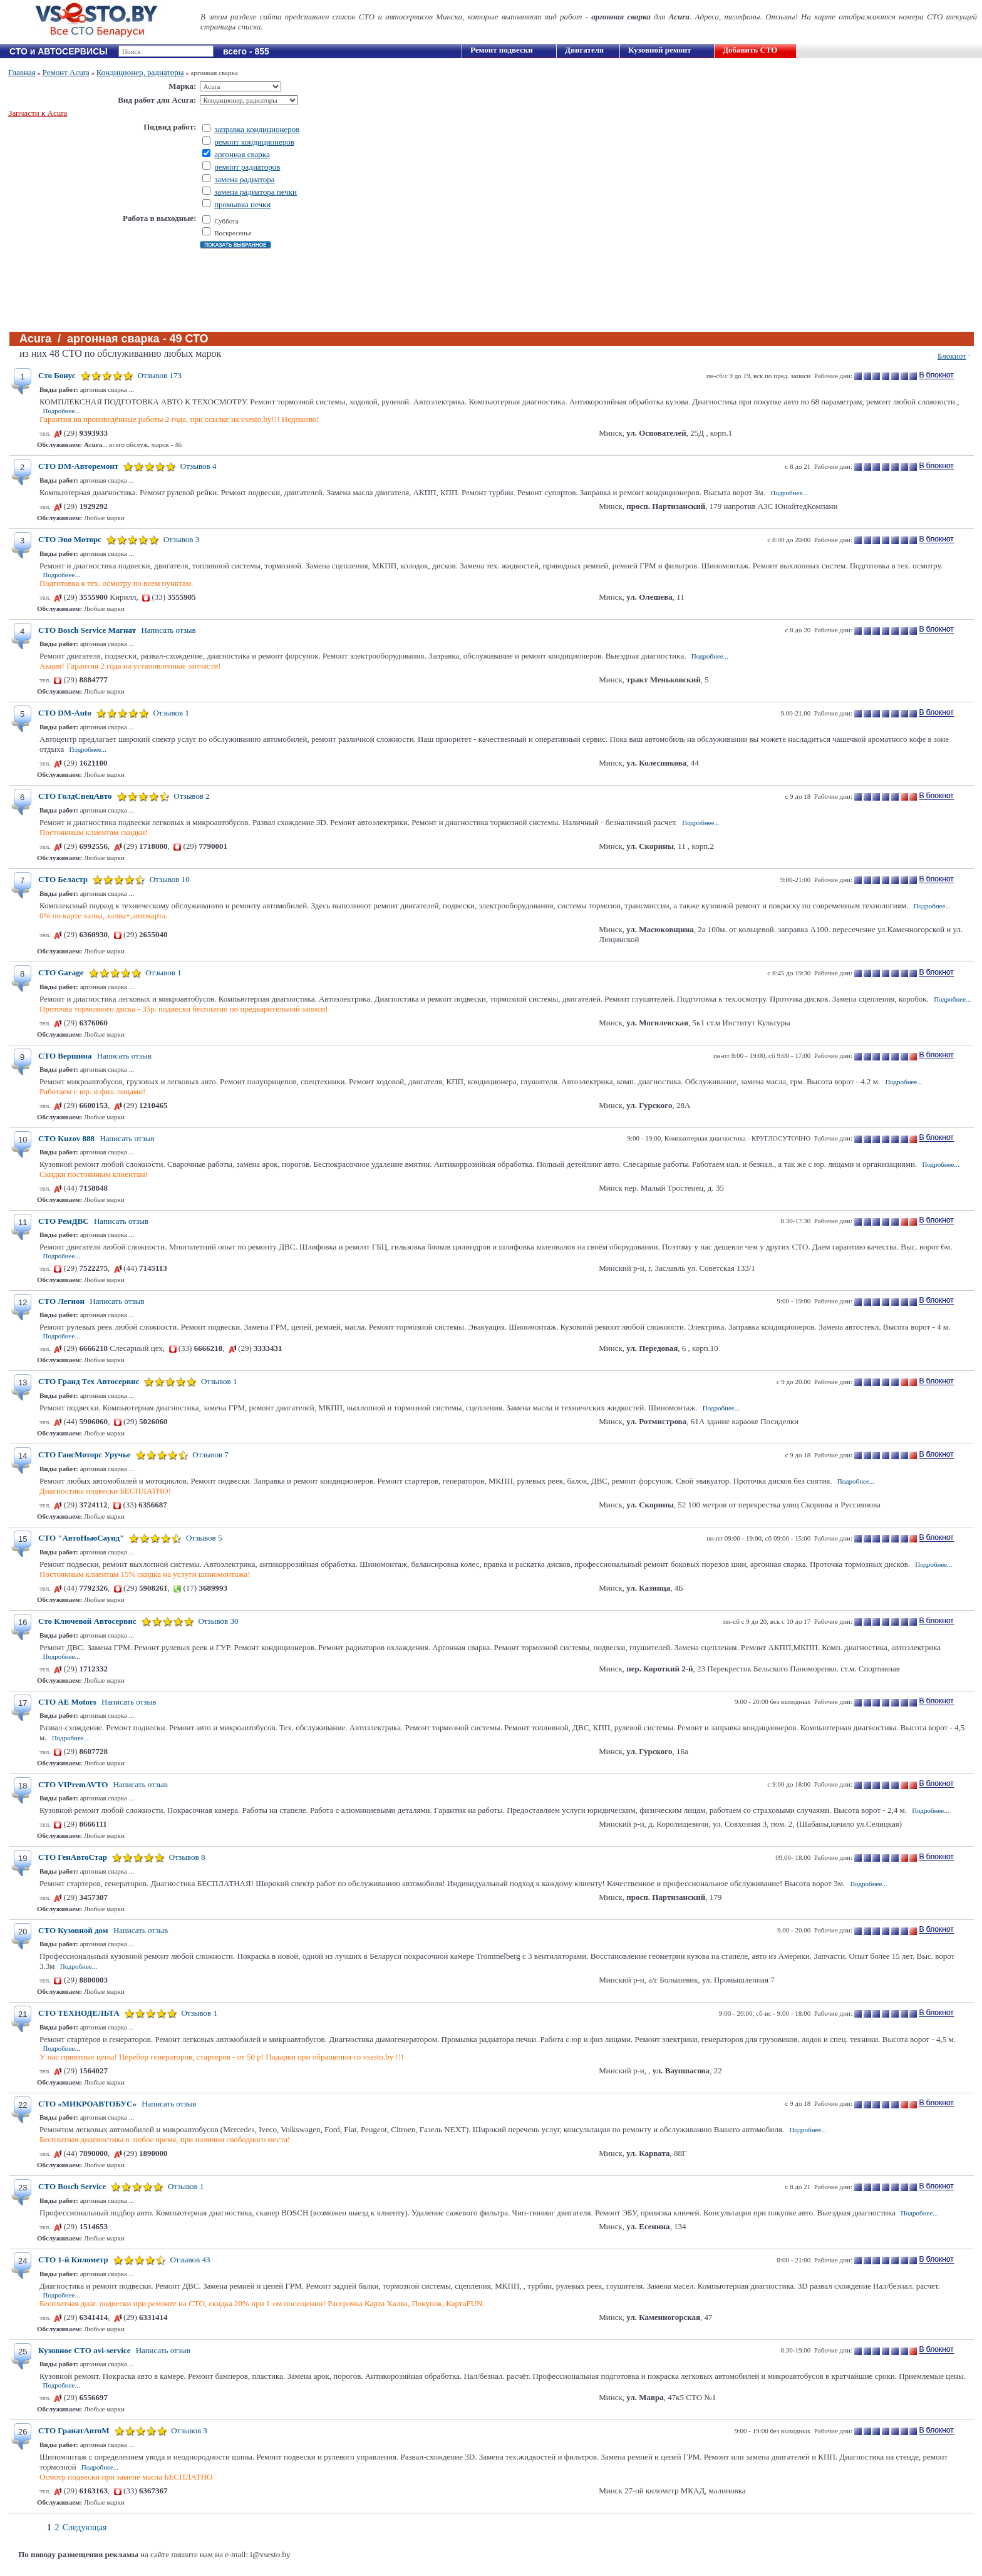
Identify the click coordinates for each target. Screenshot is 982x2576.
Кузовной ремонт (659, 49)
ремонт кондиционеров (254, 141)
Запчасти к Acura (37, 113)
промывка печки (242, 204)
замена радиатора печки (255, 192)
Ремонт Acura (66, 72)
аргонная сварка (242, 154)
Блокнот (952, 356)
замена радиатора (244, 179)
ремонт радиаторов (247, 167)
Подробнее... (61, 410)
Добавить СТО (750, 49)
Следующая (84, 2527)
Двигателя (584, 49)
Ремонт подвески (501, 49)
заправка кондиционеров (256, 129)
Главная (22, 72)
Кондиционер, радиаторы (140, 72)
